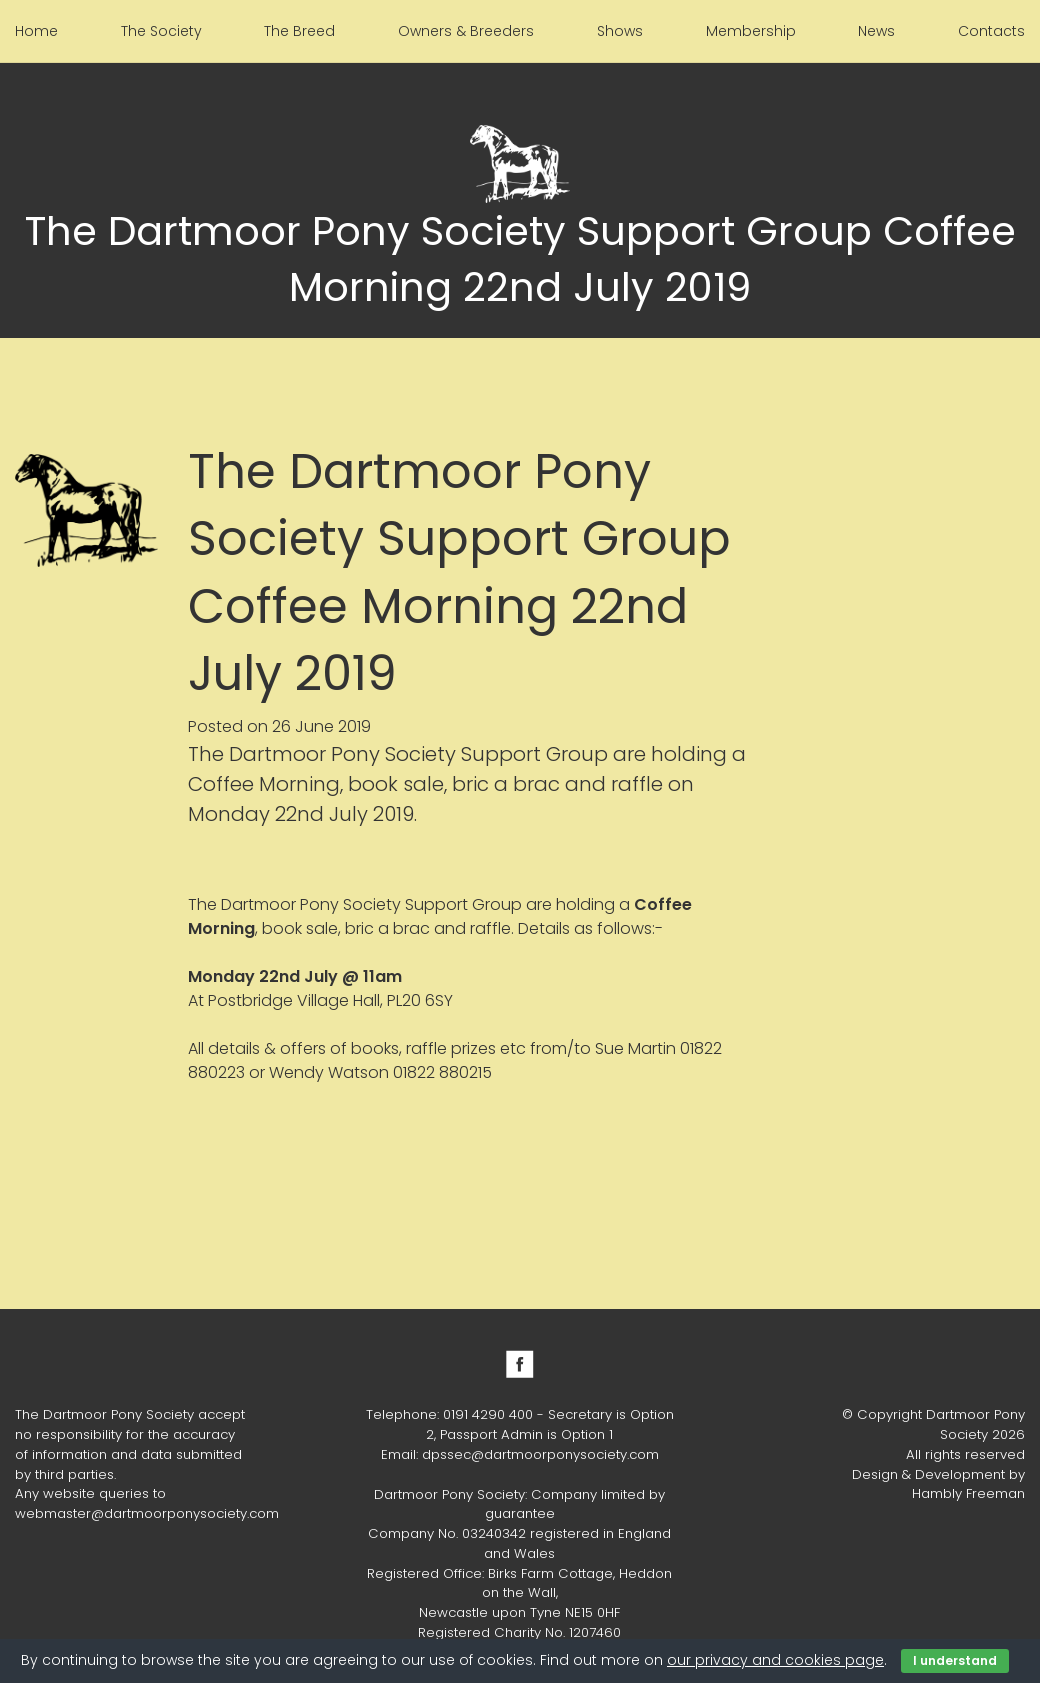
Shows (620, 31)
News (876, 31)
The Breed (299, 31)
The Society (161, 31)
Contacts (991, 31)
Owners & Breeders (466, 31)
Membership (751, 31)
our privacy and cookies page (775, 1660)
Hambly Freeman (968, 1493)
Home (36, 31)
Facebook (520, 1364)
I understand (955, 1660)
